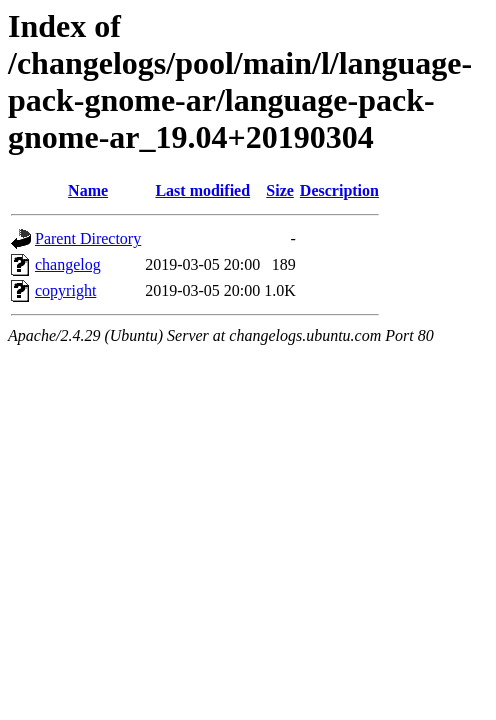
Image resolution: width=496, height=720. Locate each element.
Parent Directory (88, 238)
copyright (65, 290)
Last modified (202, 190)
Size (280, 190)
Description (339, 190)
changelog (68, 264)
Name (88, 190)
